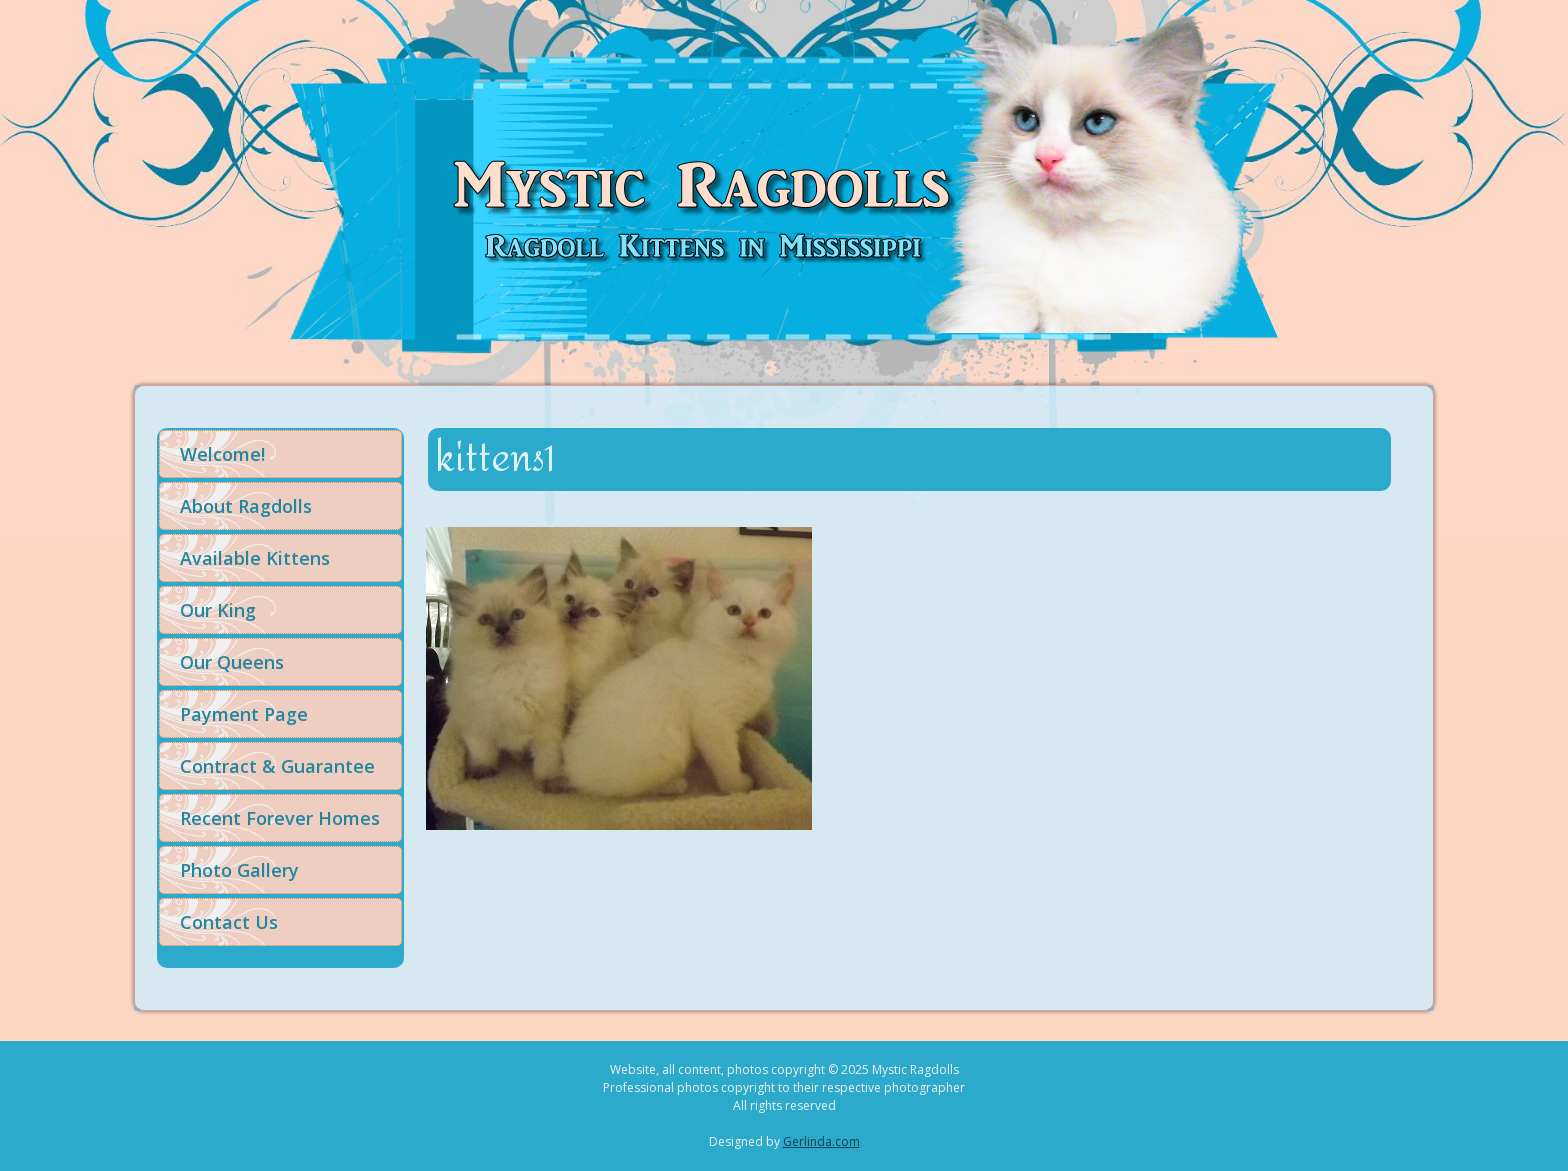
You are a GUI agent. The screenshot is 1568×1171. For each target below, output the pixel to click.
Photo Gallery (239, 870)
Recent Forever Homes (280, 818)
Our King (218, 610)
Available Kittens (255, 558)
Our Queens (232, 662)
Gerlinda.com (821, 1141)
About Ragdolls (246, 506)
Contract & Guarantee (277, 766)
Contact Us (229, 922)
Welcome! (222, 454)
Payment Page (244, 714)
